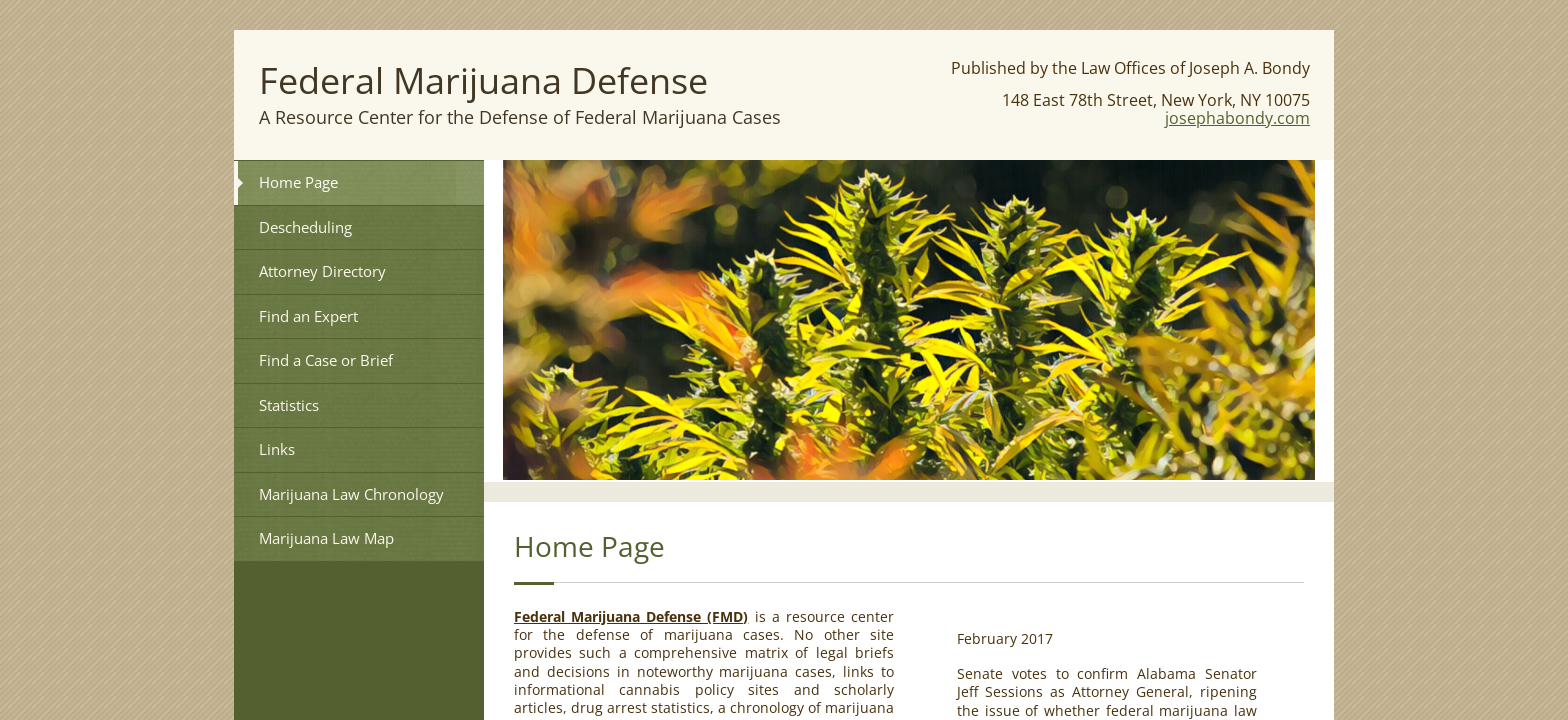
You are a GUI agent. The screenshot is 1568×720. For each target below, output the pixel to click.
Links (277, 449)
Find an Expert (308, 316)
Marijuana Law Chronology (351, 494)
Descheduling (305, 227)
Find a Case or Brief (326, 360)
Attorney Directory (322, 271)
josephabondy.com (1237, 118)
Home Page (298, 182)
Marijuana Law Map (326, 538)
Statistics (289, 405)
